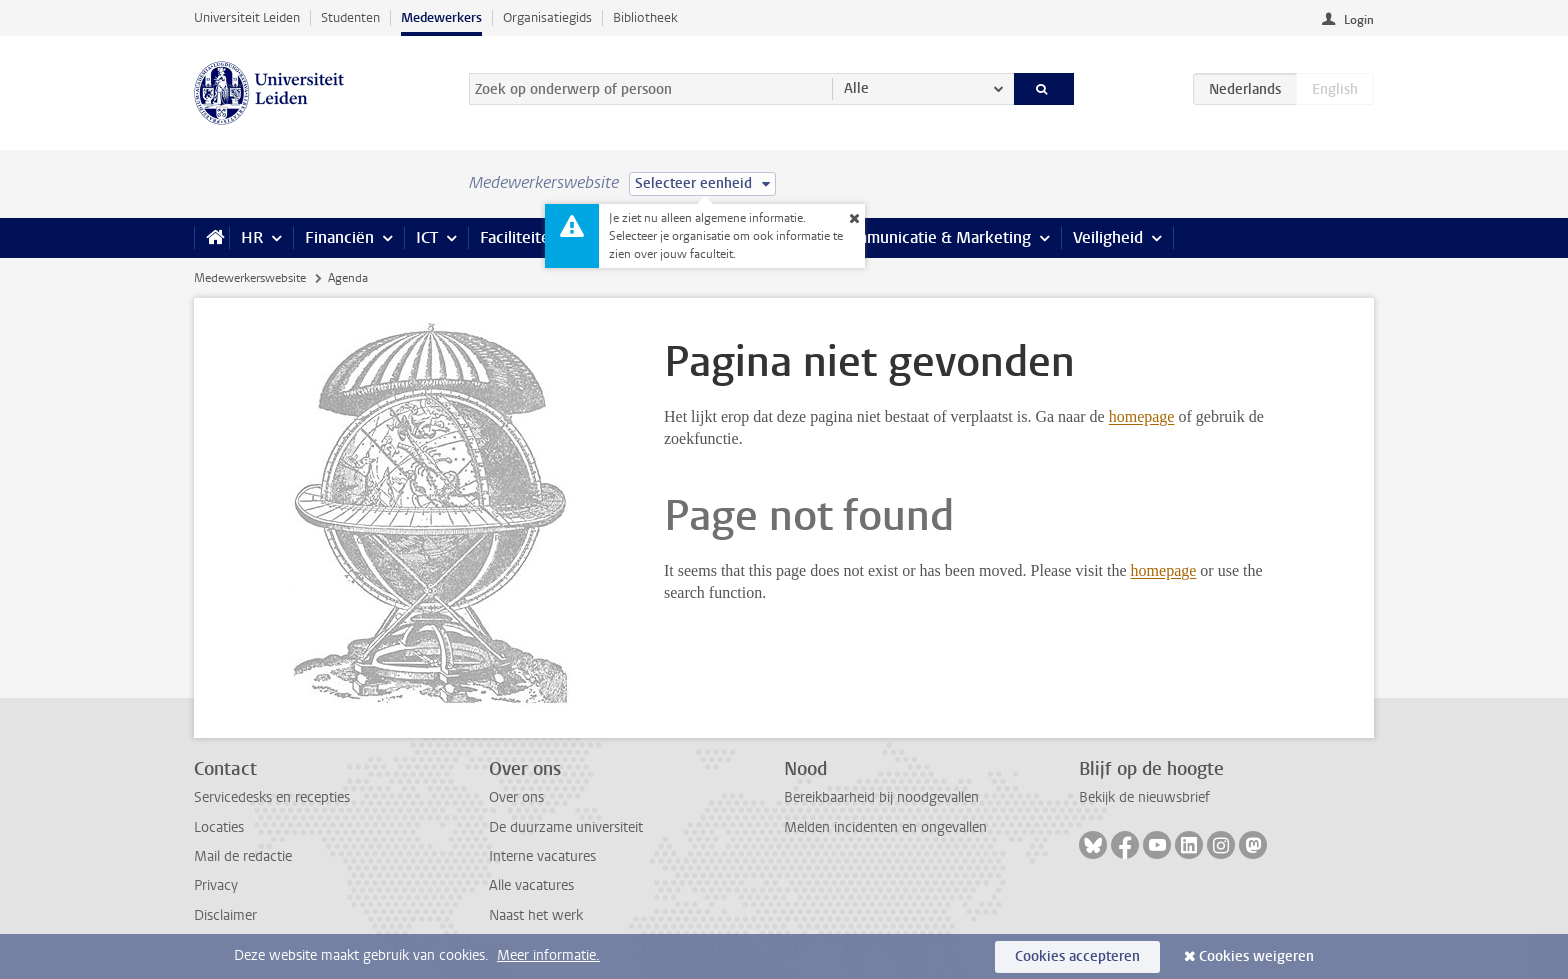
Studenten (350, 17)
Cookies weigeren (1256, 956)
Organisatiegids (547, 17)
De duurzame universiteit (566, 827)
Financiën (339, 237)
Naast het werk (536, 915)
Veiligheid (1108, 237)
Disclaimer (225, 915)
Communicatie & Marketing (933, 237)
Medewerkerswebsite (250, 278)
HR (252, 237)
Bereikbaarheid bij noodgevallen (881, 797)
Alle (856, 88)
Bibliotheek (645, 17)
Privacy (216, 885)
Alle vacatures (531, 885)
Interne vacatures (542, 856)
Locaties (219, 827)
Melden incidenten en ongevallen (885, 827)
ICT (427, 237)
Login (1359, 20)
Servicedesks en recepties (272, 797)
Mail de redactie (243, 856)
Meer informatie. (548, 955)
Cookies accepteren (1077, 956)
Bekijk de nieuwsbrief (1144, 797)
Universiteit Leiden (247, 17)
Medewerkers (441, 17)
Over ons (516, 797)
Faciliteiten (519, 237)
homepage (1142, 416)
